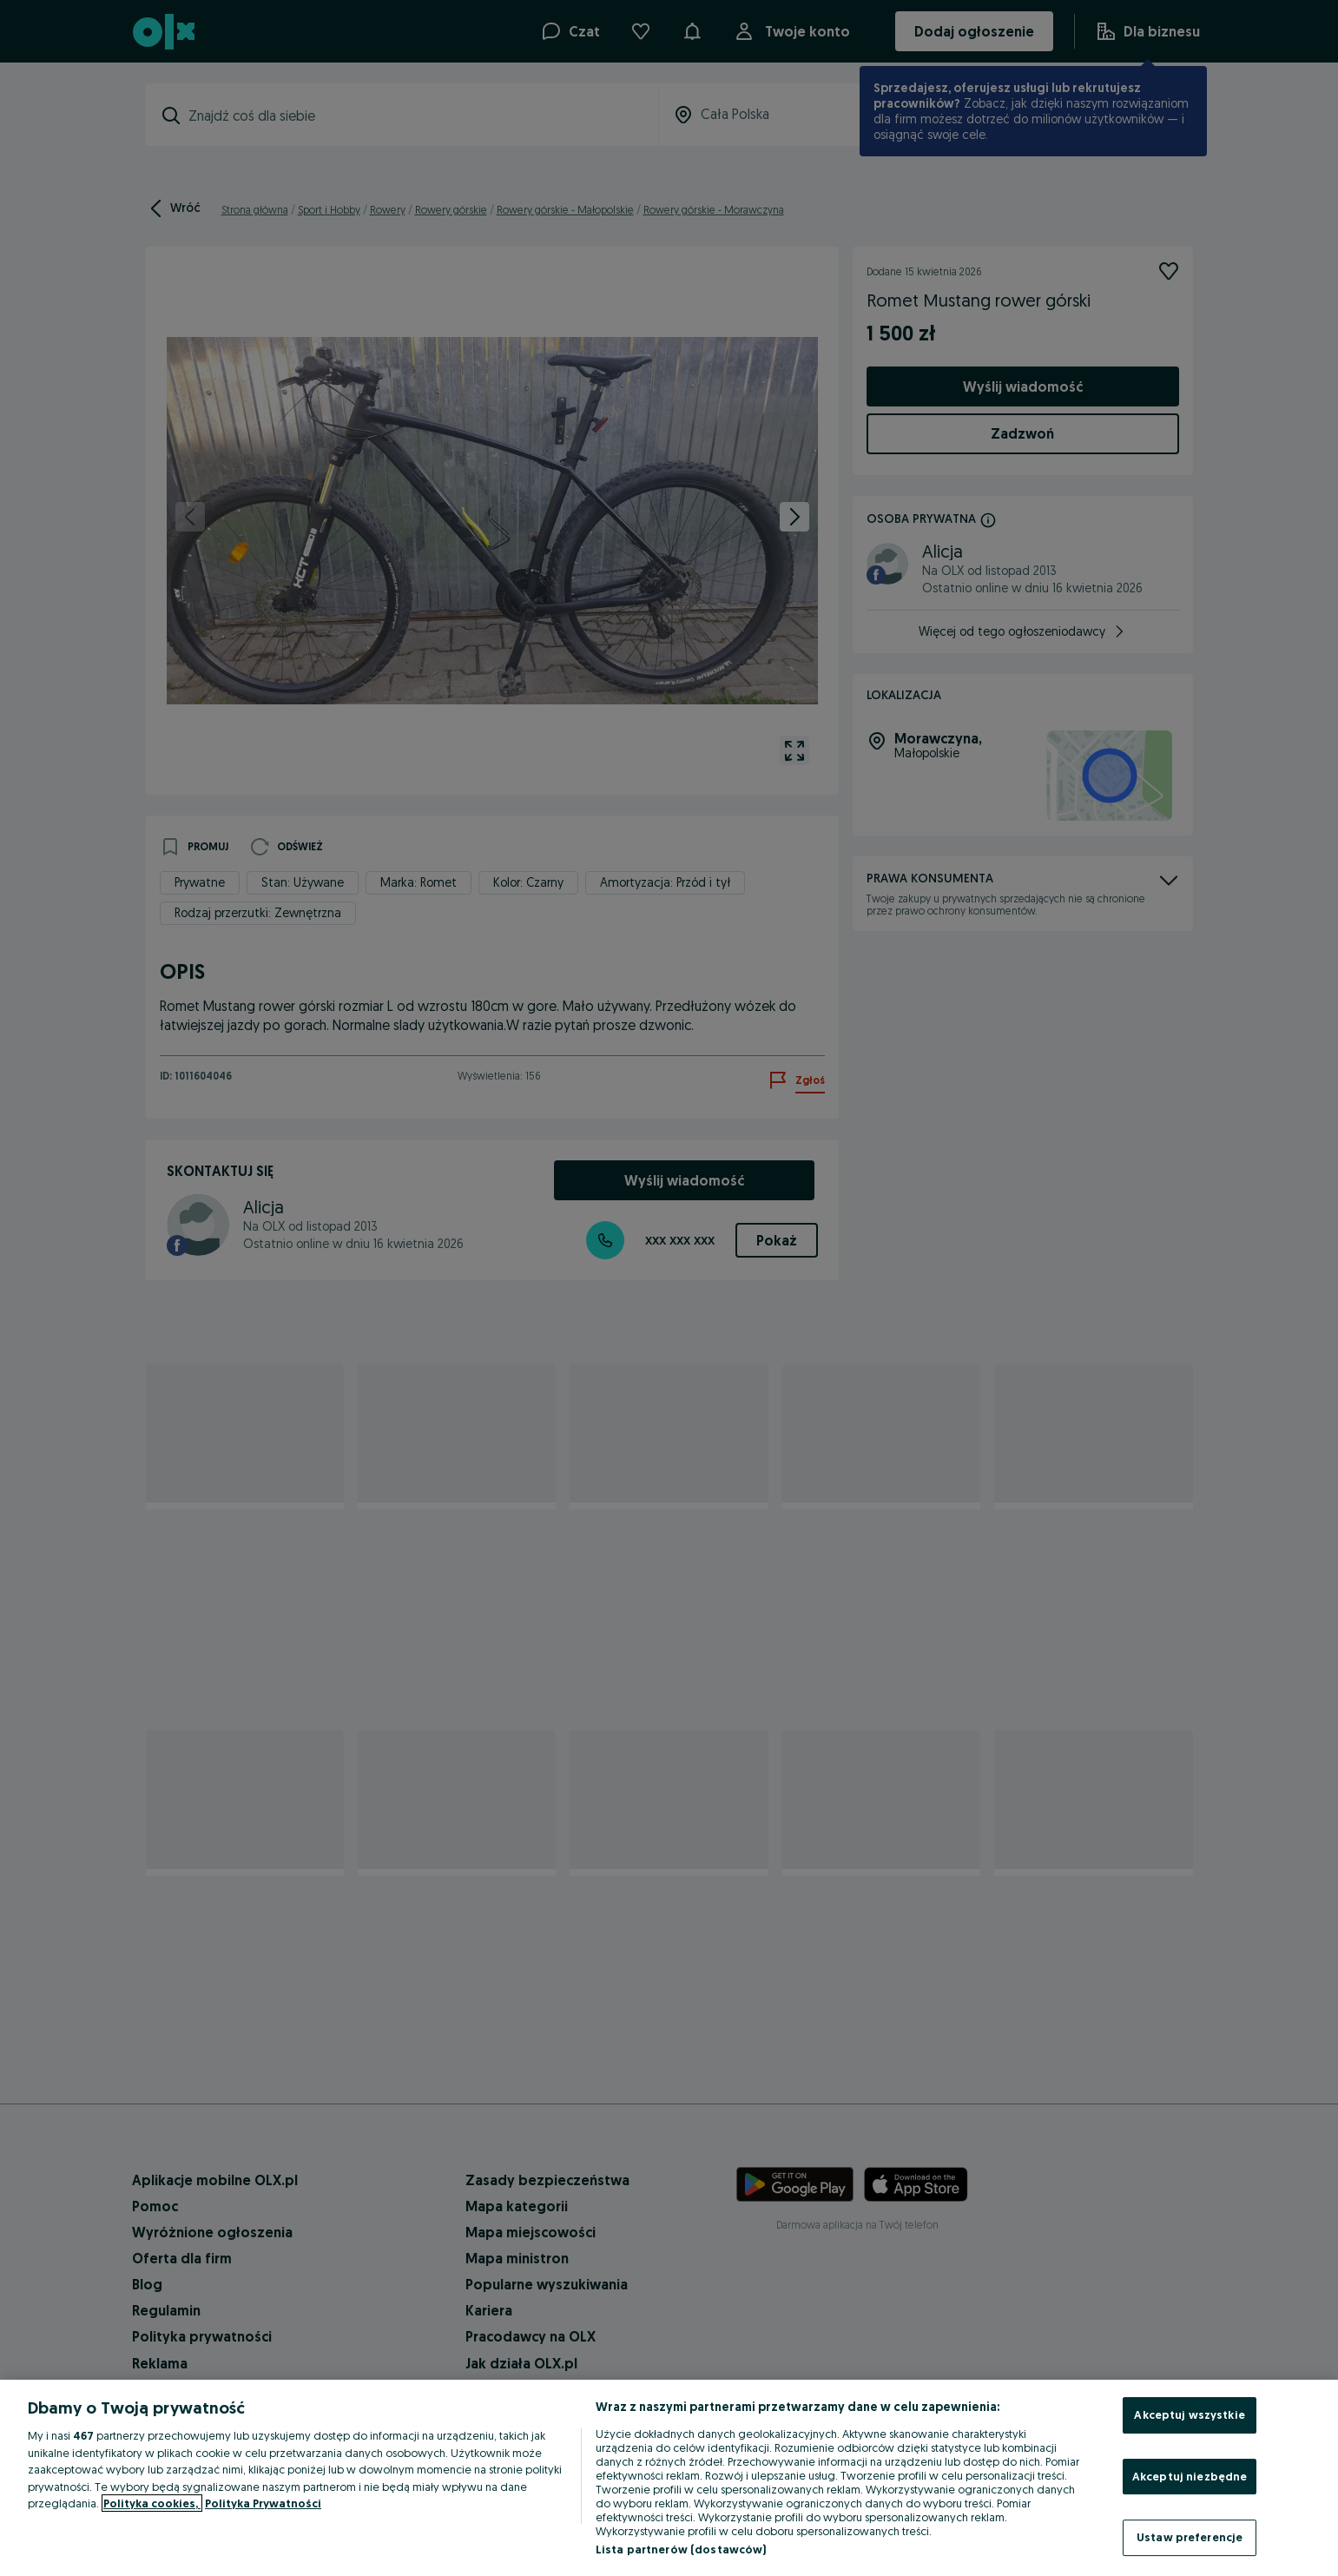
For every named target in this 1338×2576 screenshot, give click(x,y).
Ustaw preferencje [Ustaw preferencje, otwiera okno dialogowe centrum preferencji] (1189, 2537)
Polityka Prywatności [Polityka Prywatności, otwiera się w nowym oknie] (263, 2503)
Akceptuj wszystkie (1189, 2414)
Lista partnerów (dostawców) (681, 2549)
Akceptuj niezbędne (1189, 2476)
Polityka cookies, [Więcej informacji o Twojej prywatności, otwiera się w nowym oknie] (152, 2503)
